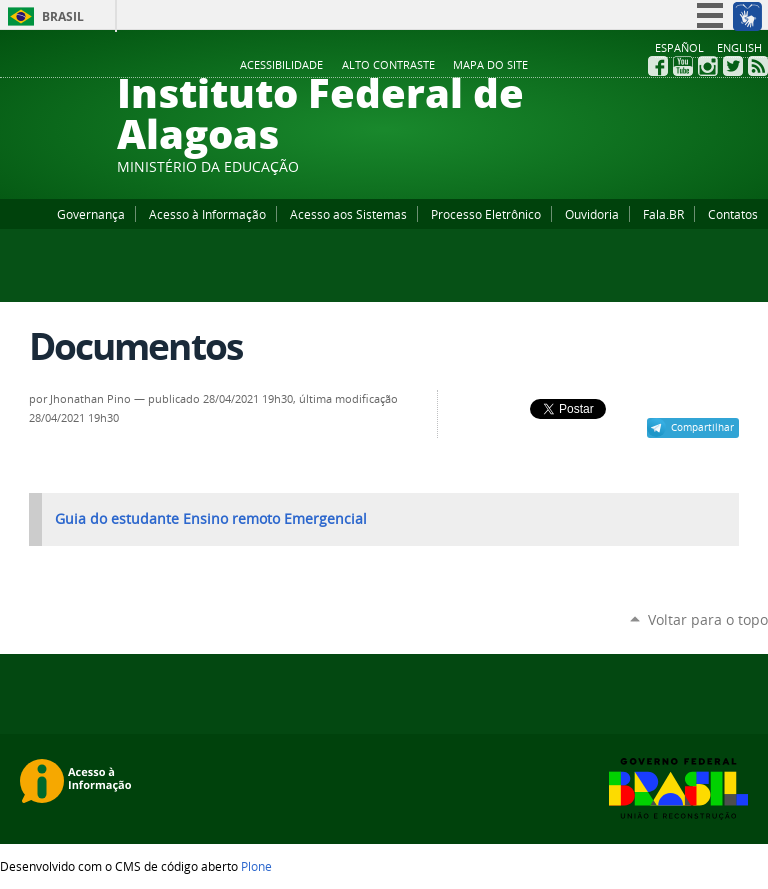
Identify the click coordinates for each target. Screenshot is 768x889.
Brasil (63, 16)
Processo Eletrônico (486, 214)
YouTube (683, 66)
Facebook (658, 66)
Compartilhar (702, 427)
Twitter (733, 66)
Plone (256, 866)
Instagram (708, 66)
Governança (91, 214)
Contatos (733, 214)
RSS (758, 66)
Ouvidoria (592, 214)
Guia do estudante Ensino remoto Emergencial (211, 519)
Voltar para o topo (708, 619)
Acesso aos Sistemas (348, 214)
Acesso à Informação (207, 214)
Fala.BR (663, 214)
